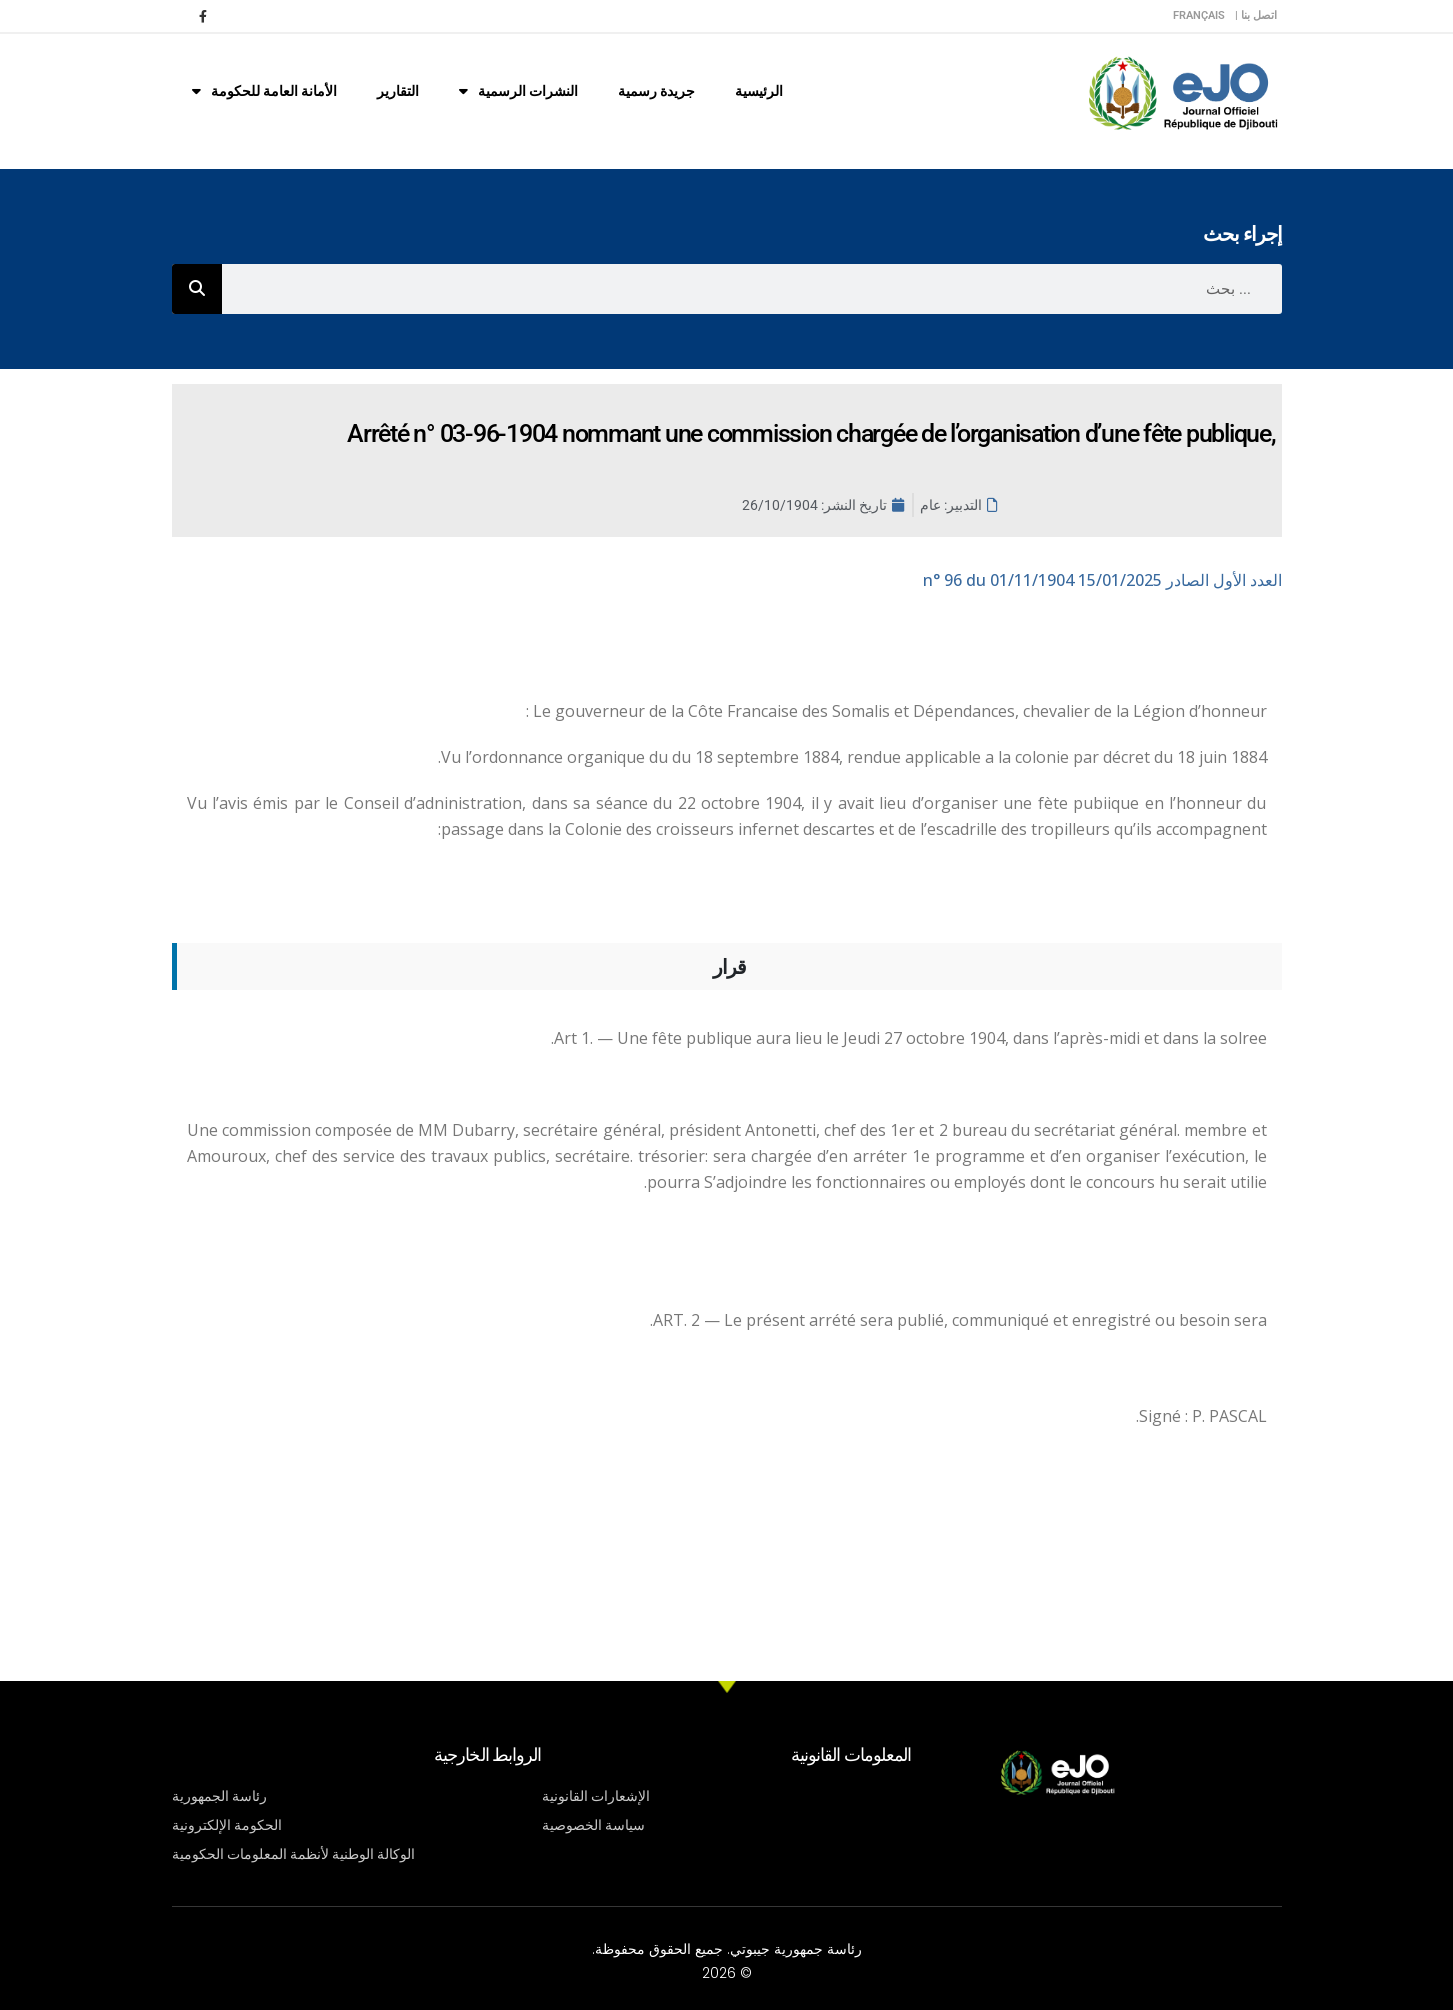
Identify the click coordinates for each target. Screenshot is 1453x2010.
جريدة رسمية (656, 91)
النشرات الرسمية (518, 91)
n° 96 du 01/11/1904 (1102, 580)
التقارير (398, 91)
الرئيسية (759, 91)
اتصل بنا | (1256, 15)
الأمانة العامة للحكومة (264, 91)
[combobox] (752, 289)
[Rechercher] (197, 289)
